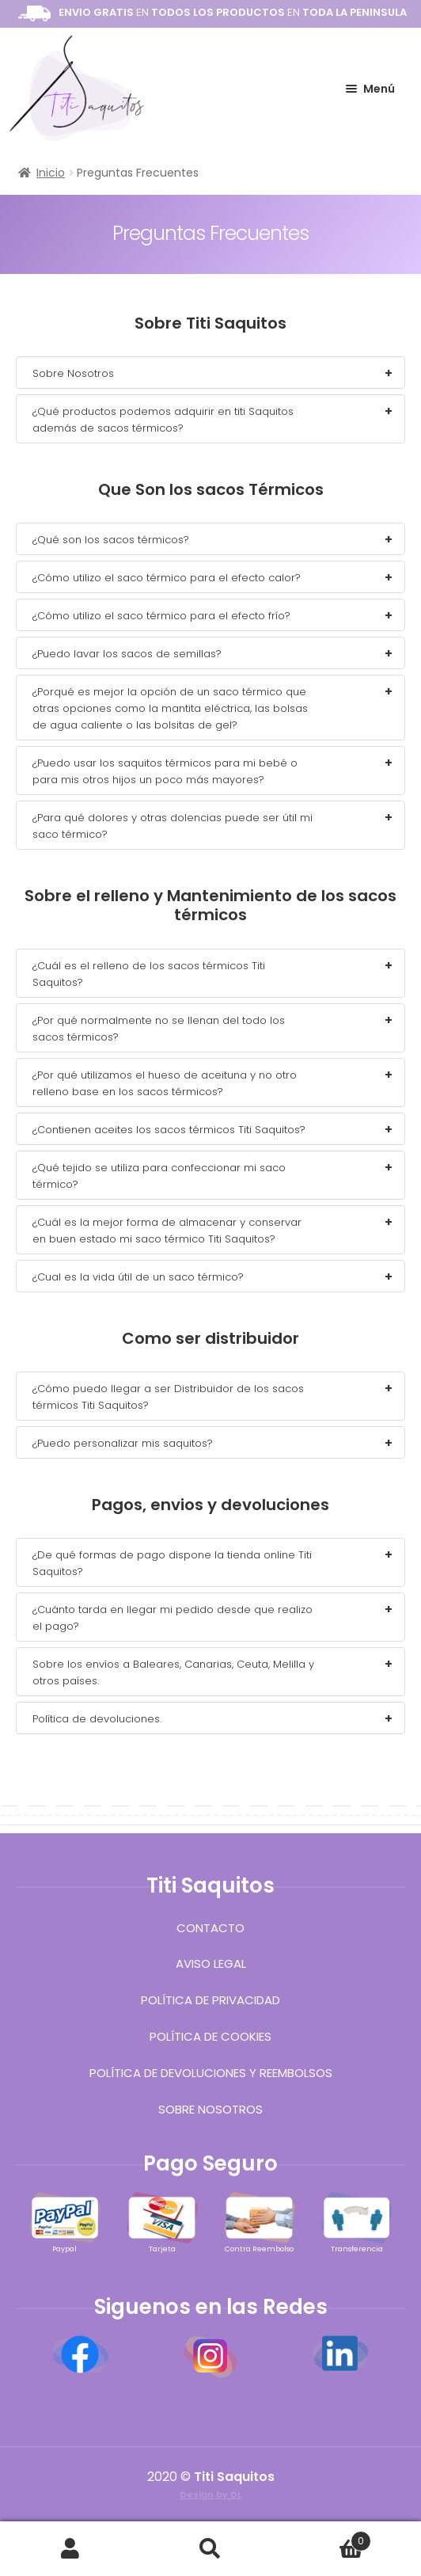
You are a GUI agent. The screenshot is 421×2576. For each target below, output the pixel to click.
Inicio (50, 173)
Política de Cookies (210, 2036)
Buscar (210, 2549)
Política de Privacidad (210, 2000)
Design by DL (210, 2494)
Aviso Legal (211, 1963)
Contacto (210, 1928)
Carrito (326, 2537)
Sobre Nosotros (210, 2109)
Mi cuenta (70, 2549)
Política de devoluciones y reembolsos (210, 2072)
